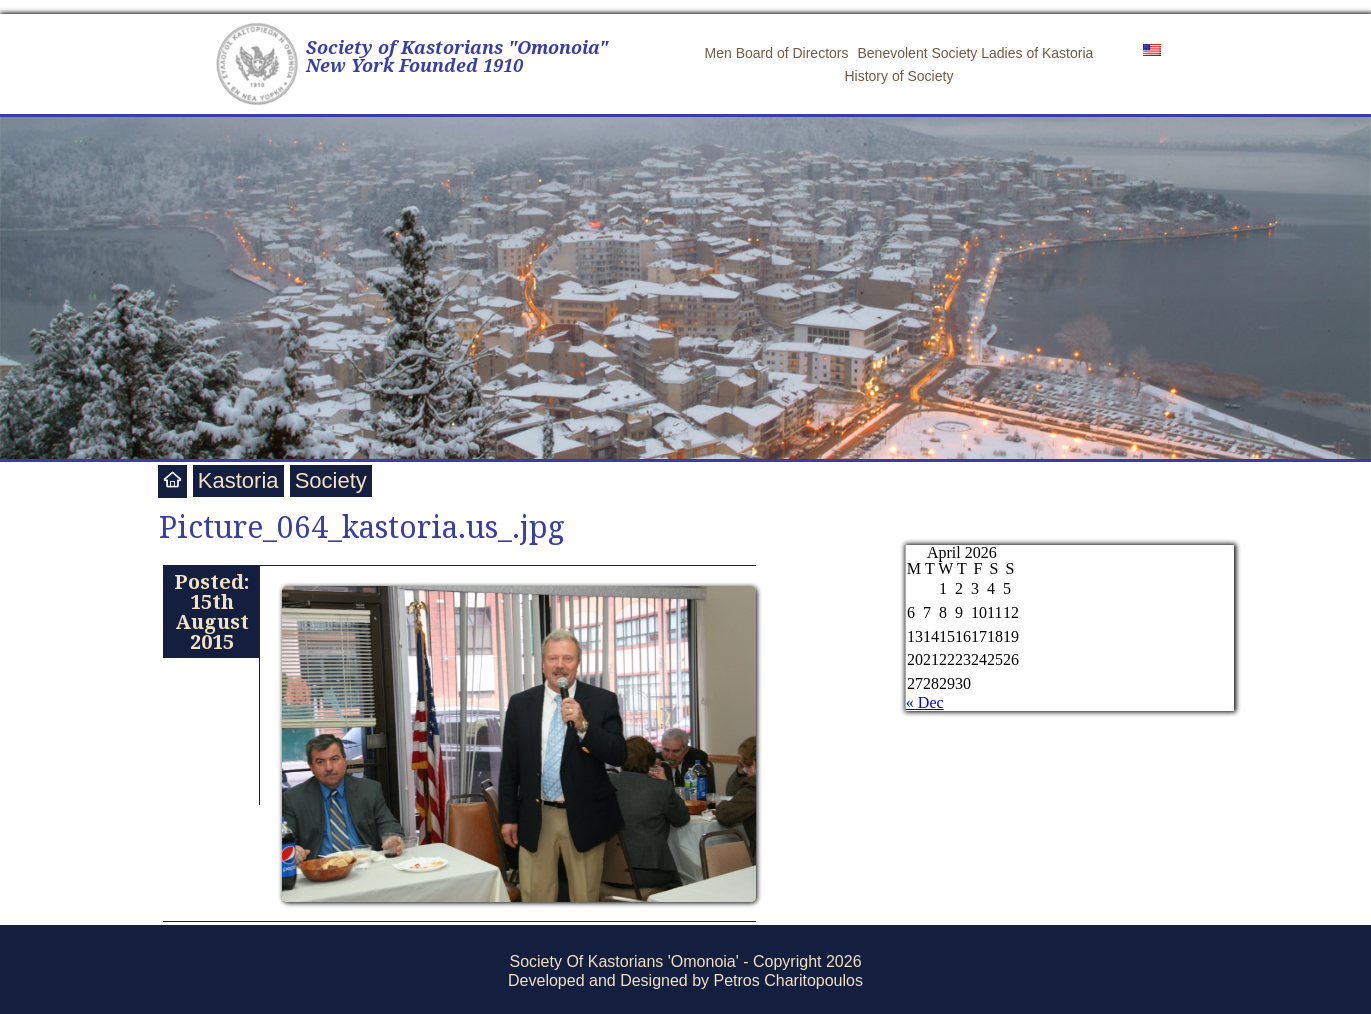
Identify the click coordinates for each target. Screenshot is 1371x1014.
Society (331, 480)
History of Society (898, 76)
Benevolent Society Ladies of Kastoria (976, 53)
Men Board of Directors (777, 53)
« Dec (925, 702)
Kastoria (238, 480)
